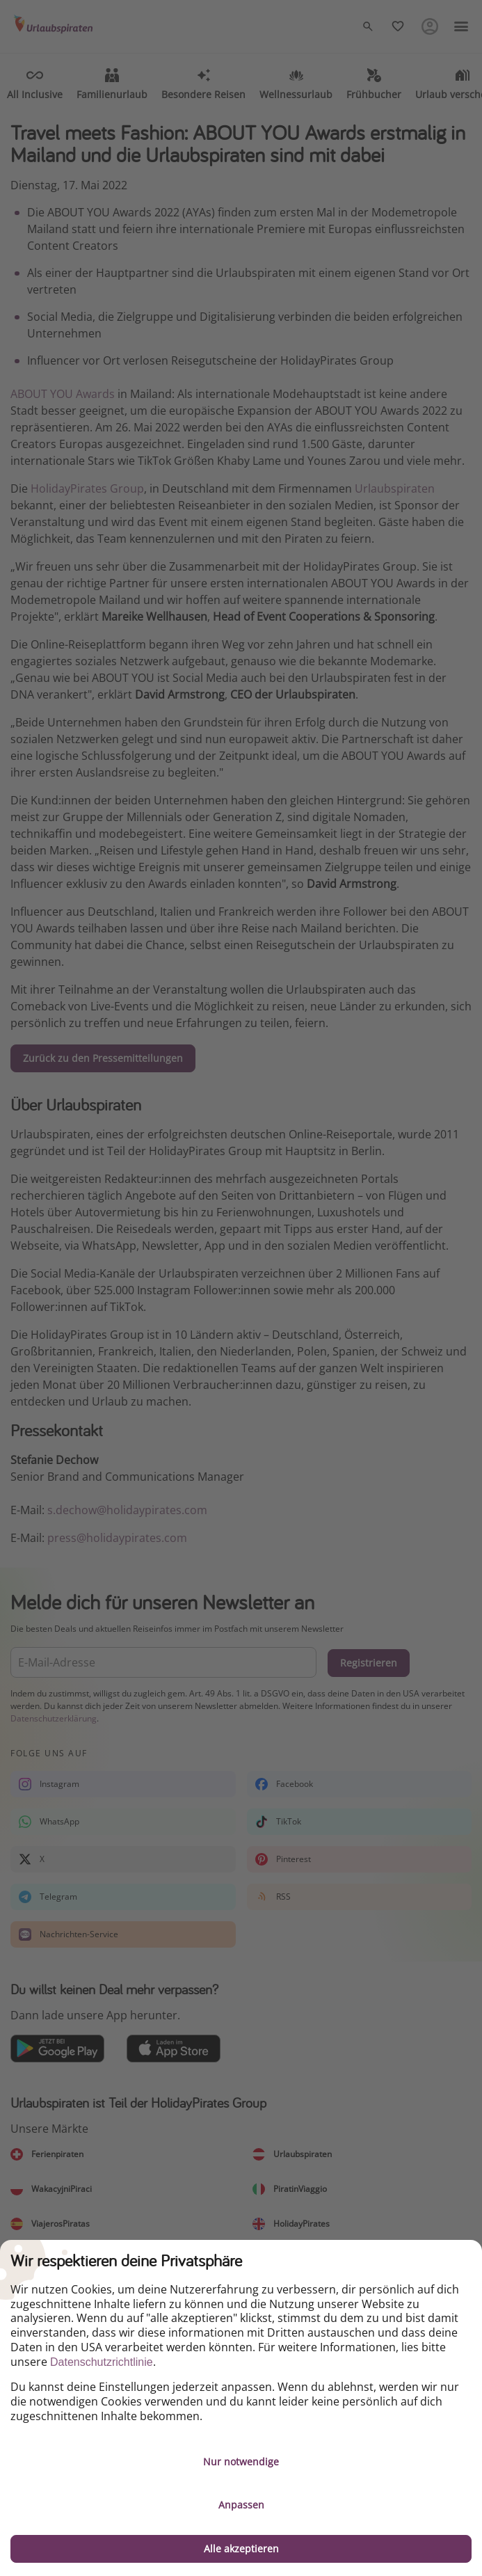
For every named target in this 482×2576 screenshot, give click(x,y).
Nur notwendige (241, 2461)
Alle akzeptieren (241, 2548)
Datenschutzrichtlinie (101, 2362)
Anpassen (241, 2504)
